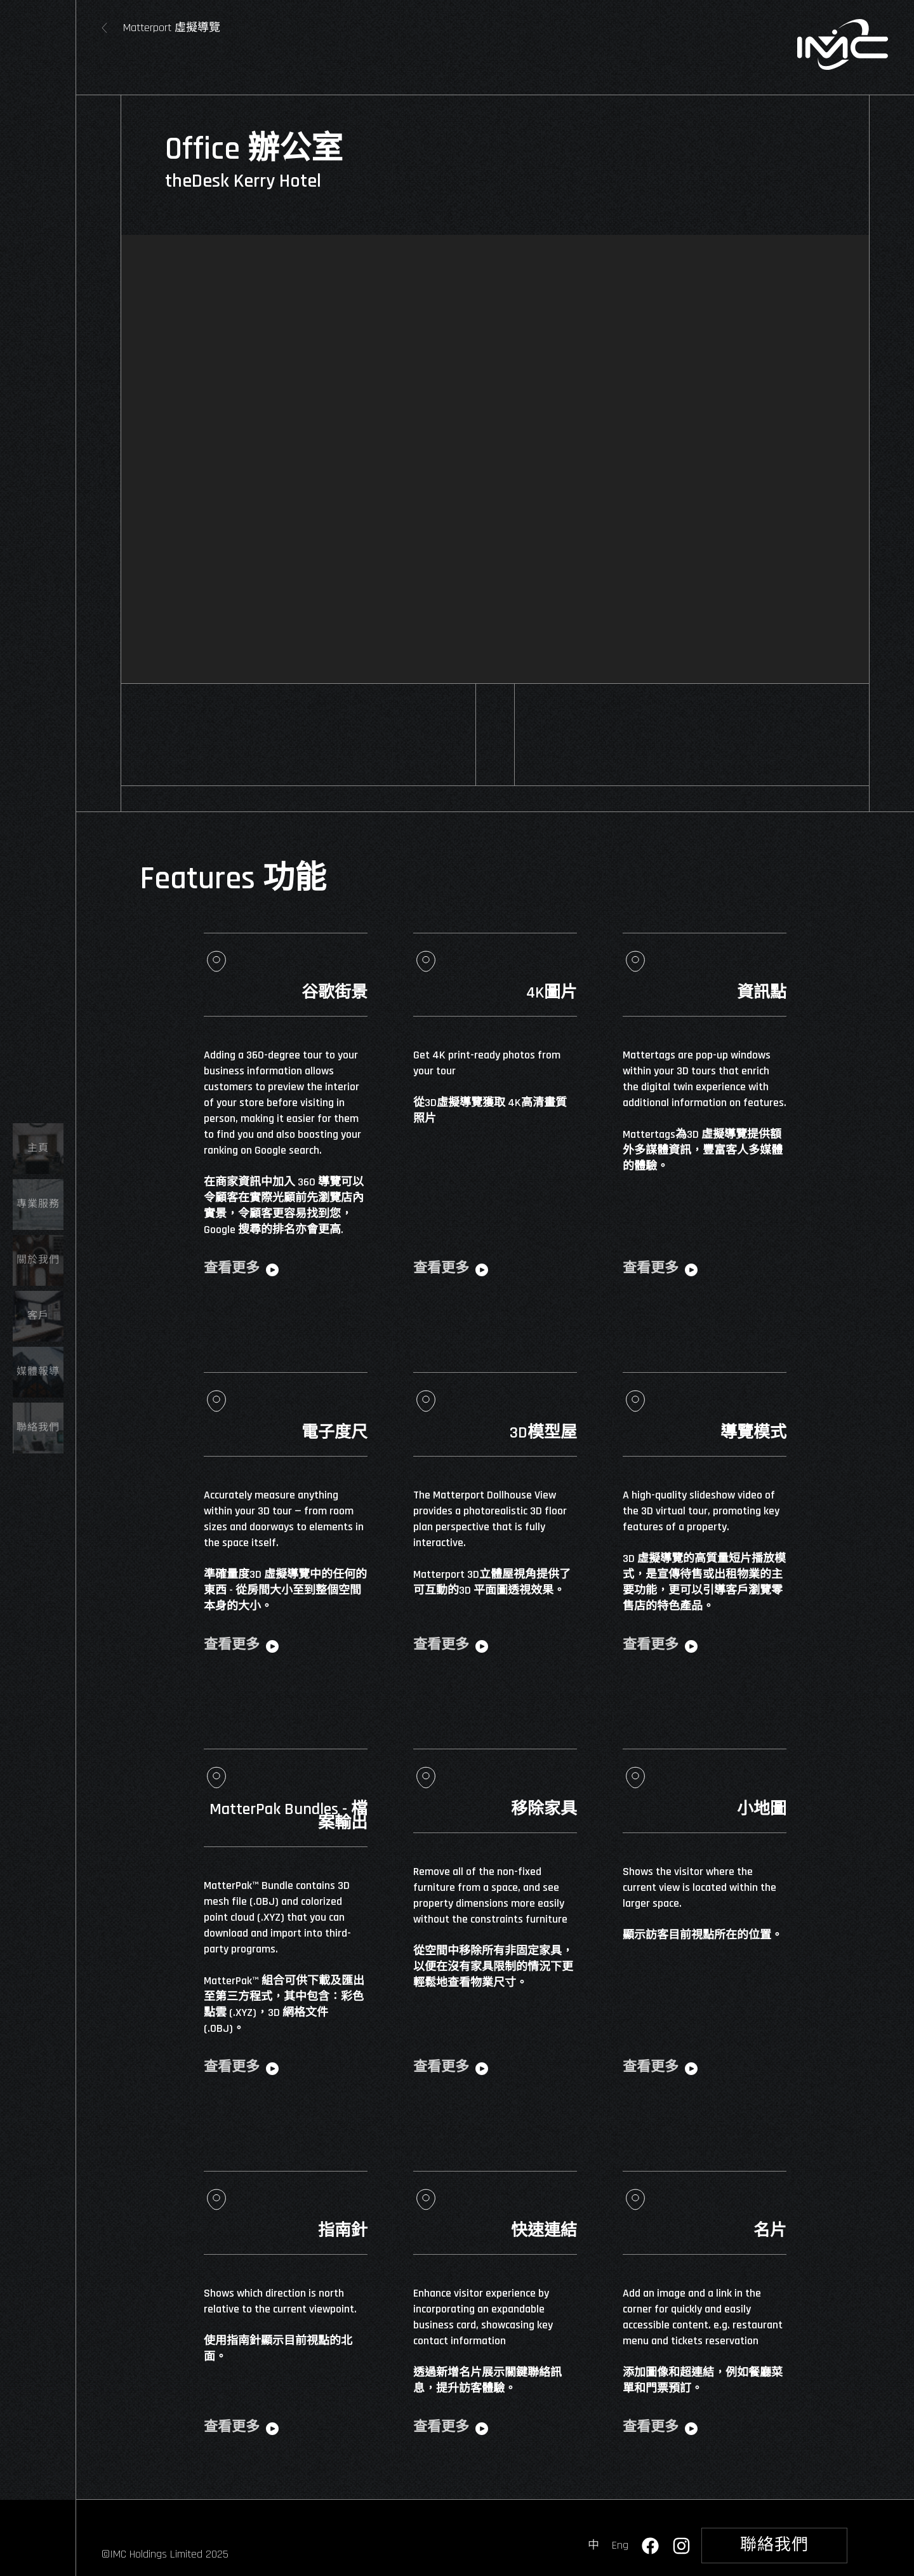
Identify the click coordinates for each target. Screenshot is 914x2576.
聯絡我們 (774, 2545)
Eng (620, 2545)
